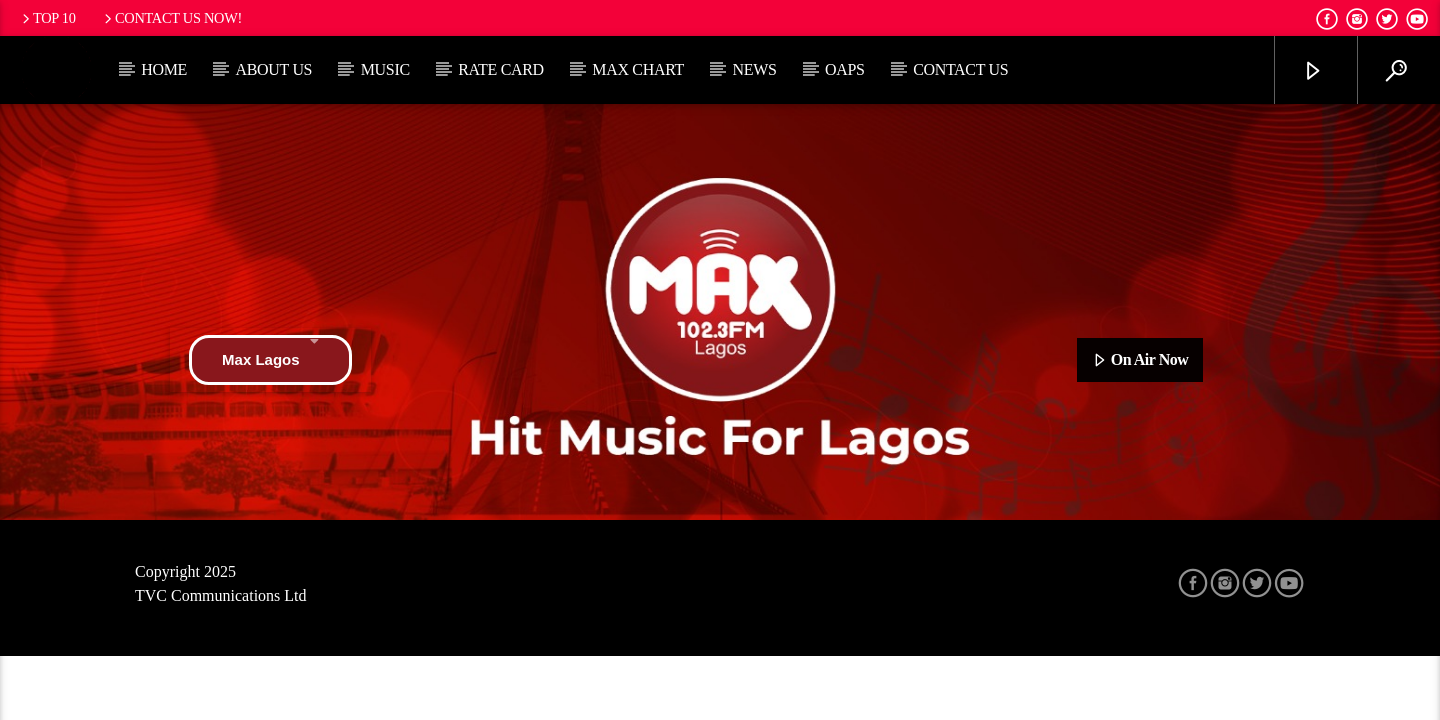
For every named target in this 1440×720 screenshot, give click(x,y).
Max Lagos (270, 360)
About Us (273, 69)
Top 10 (47, 18)
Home (164, 69)
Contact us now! (171, 18)
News (754, 69)
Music (385, 69)
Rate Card (501, 69)
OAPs (845, 69)
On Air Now (1140, 361)
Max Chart (638, 69)
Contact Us (960, 69)
